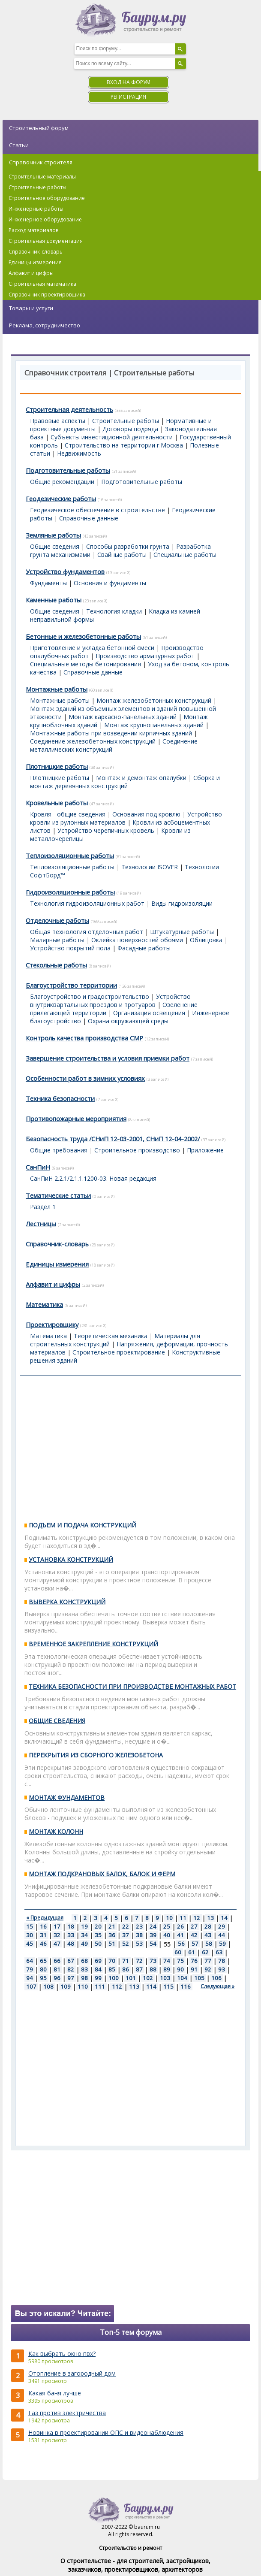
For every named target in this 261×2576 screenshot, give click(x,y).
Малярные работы (57, 940)
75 (180, 1961)
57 (195, 1943)
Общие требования (58, 1150)
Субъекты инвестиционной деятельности (112, 437)
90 (180, 1969)
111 (100, 1986)
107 (31, 1986)
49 (84, 1943)
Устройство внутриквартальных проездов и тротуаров (110, 1000)
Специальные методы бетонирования (85, 664)
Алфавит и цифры (53, 1284)
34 (84, 1935)
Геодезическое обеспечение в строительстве (97, 510)
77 (207, 1961)
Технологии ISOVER (149, 867)
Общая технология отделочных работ (86, 932)
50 (98, 1943)
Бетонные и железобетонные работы (83, 636)
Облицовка (206, 940)
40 (166, 1935)
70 (111, 1961)
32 (57, 1935)
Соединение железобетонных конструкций (93, 741)
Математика (44, 1304)
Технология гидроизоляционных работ (87, 903)
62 (205, 1952)
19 (84, 1926)
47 (57, 1943)
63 (219, 1952)
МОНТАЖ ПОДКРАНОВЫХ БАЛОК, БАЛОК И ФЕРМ (102, 1874)
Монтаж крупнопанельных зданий (154, 725)
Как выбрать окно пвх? (62, 2353)
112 (117, 1986)
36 (111, 1935)
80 (43, 1969)
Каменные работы (53, 600)
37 (125, 1935)
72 (139, 1961)
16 (43, 1926)
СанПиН (38, 1167)
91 (194, 1969)
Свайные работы (122, 554)
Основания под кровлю (146, 814)
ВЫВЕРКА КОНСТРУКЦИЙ (67, 1602)
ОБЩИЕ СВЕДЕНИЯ (57, 1721)
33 (70, 1935)
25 (166, 1926)
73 (153, 1961)
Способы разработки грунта (127, 546)
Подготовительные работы (68, 470)
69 (98, 1961)
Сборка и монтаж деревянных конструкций (125, 782)
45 (29, 1943)
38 (139, 1935)
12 (196, 1918)
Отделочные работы (57, 920)
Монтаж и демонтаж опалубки (141, 778)
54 (153, 1943)
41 (180, 1935)
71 (125, 1961)
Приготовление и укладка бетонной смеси (92, 648)
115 (168, 1986)
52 (125, 1943)
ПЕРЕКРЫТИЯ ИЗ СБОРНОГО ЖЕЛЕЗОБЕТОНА (96, 1755)
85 (111, 1969)
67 (70, 1961)
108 (48, 1986)
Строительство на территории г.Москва (124, 445)
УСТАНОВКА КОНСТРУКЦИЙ (71, 1559)
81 (57, 1969)
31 (43, 1935)
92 (207, 1969)
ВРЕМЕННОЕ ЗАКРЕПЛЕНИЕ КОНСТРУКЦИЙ (93, 1644)
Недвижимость (79, 453)
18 (70, 1926)
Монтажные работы (56, 689)
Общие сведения (54, 546)
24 (153, 1926)
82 (70, 1969)
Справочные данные (88, 518)
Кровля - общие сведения (67, 814)
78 (221, 1961)
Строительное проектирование (118, 1352)
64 (29, 1961)
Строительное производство (137, 1150)
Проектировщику (52, 1324)
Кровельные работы (57, 802)
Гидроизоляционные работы (70, 892)
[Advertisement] (130, 1444)
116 (185, 1986)
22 (125, 1926)
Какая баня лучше (54, 2393)
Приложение (205, 1150)
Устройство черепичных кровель (105, 830)
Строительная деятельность (69, 409)
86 (125, 1969)
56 (181, 1943)
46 (43, 1943)
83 (84, 1969)
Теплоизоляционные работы (70, 855)
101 (131, 1978)
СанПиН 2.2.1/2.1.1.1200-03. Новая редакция (93, 1178)
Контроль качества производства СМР (84, 1038)
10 (169, 1918)
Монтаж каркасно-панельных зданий (123, 717)
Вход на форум (128, 82)
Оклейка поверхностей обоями (137, 940)
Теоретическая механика (110, 1336)
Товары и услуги (31, 308)
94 (29, 1978)
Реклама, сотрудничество (44, 325)
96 (57, 1978)
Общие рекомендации (62, 482)
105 (199, 1978)
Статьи (19, 145)
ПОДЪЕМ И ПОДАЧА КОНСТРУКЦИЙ (82, 1525)
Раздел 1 (43, 1207)
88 (153, 1969)
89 (166, 1969)
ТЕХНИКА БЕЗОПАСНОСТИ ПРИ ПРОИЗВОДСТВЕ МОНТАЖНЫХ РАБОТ (132, 1686)
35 (98, 1935)
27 (194, 1926)
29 (221, 1926)
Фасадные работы (144, 948)
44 (221, 1935)
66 (57, 1961)
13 (210, 1918)
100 (113, 1978)
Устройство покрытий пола (70, 948)
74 (166, 1961)
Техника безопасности (60, 1098)
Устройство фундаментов (65, 571)
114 (151, 1986)
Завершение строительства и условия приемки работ (107, 1058)
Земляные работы (53, 535)
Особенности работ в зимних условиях (85, 1078)
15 (29, 1926)
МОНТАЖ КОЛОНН (56, 1831)
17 (57, 1926)
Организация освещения (149, 1013)
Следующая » (217, 1986)
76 (194, 1961)
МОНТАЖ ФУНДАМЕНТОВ (67, 1797)
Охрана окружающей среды (128, 1021)
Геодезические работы (61, 498)
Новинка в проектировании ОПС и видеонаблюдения (105, 2432)
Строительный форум (39, 128)
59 (222, 1943)
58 (208, 1943)
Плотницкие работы (57, 766)
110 (83, 1986)
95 (43, 1978)
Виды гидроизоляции (182, 903)
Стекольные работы (56, 965)
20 (98, 1926)
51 (111, 1943)
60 (177, 1952)
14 (224, 1918)
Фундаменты (48, 583)
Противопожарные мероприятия (76, 1118)
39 (153, 1935)
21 (111, 1926)
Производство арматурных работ (145, 656)
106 (216, 1978)
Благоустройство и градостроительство (89, 996)
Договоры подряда (130, 429)
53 (139, 1943)
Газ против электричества (67, 2413)
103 (165, 1978)
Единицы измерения (57, 1264)
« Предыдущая (44, 1917)
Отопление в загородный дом (72, 2373)
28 (207, 1926)
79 (29, 1969)
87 (139, 1969)
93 (221, 1969)
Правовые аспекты (57, 421)
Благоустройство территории (71, 985)
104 (182, 1978)
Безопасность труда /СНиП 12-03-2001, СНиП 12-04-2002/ (113, 1138)
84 (98, 1969)
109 (65, 1986)
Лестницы (41, 1223)
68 (84, 1961)
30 (29, 1935)
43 (207, 1935)
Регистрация (128, 96)
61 (191, 1952)
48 (70, 1943)
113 (134, 1986)
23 (139, 1926)
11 (183, 1918)
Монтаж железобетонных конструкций (153, 700)
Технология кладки (114, 611)
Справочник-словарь (57, 1244)
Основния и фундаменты (110, 583)
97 (70, 1978)
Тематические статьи (58, 1195)
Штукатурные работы (182, 932)
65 (43, 1961)
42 (194, 1935)
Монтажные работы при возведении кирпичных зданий (111, 733)
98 (84, 1978)
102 (148, 1978)
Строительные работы (125, 421)
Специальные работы (184, 554)
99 (98, 1978)
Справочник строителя (40, 162)
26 (180, 1926)
